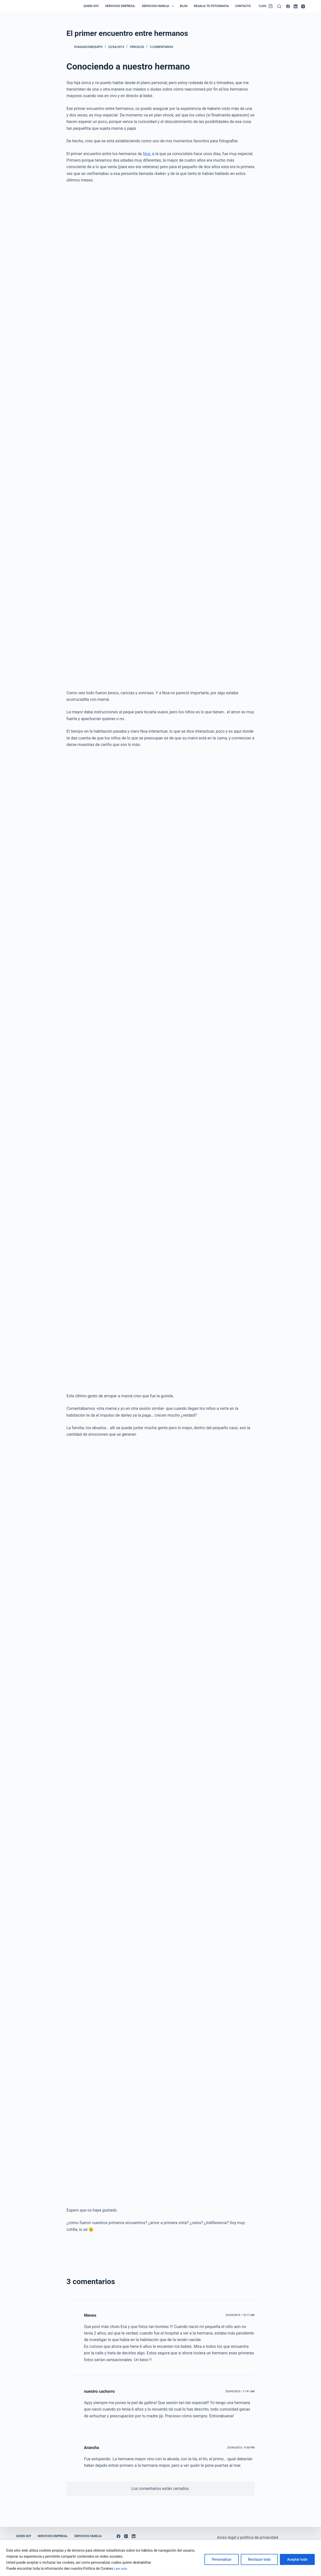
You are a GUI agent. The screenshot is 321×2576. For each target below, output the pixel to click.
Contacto (243, 6)
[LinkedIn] (295, 6)
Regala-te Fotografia (211, 6)
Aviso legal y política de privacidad (247, 2537)
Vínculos (137, 47)
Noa (146, 153)
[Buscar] (279, 6)
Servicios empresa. (120, 6)
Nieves (90, 2315)
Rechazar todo (259, 2560)
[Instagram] (303, 6)
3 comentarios (161, 47)
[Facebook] (288, 6)
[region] (160, 2558)
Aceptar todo (297, 2560)
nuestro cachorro (99, 2391)
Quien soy (91, 6)
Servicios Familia (159, 6)
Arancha (91, 2447)
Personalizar (221, 2560)
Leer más (121, 2569)
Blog (184, 6)
